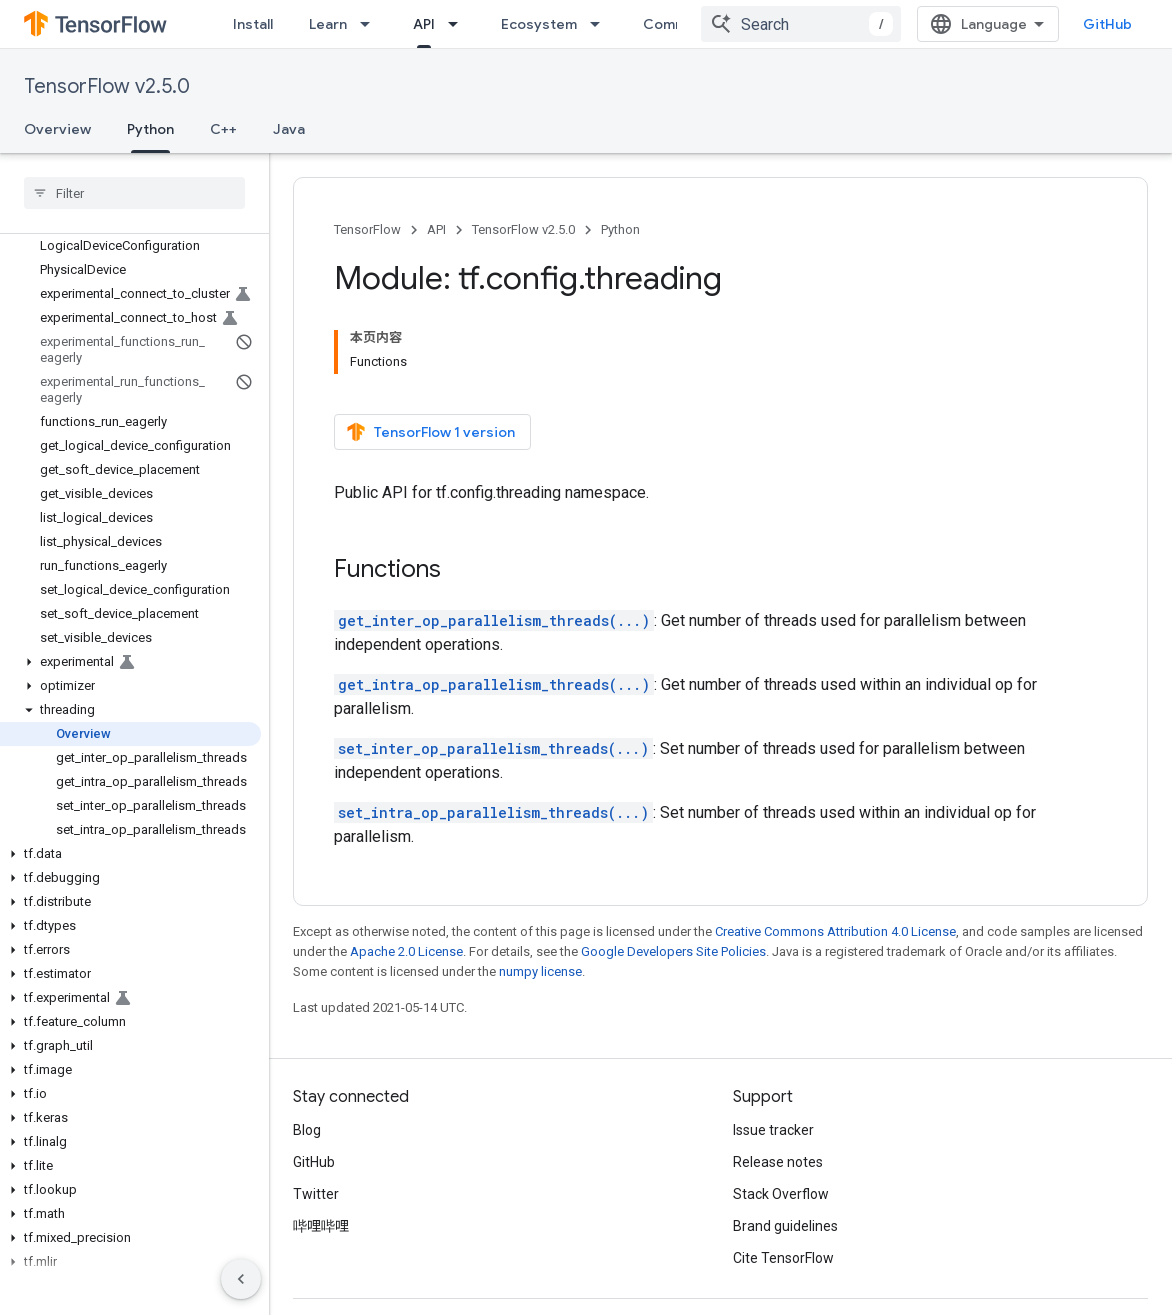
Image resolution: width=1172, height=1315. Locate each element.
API (436, 229)
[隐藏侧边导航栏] (241, 1279)
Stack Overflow (781, 1126)
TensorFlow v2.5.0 (107, 86)
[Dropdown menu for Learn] (371, 24)
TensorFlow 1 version (430, 364)
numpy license (540, 903)
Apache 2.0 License (406, 883)
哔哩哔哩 (321, 1158)
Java (289, 129)
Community (682, 24)
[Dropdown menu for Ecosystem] (601, 24)
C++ (223, 129)
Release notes (778, 1094)
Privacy (376, 1273)
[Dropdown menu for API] (459, 24)
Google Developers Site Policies (673, 883)
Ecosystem (539, 24)
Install (253, 24)
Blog (307, 1062)
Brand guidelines (785, 1158)
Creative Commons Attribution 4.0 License (835, 863)
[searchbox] (134, 193)
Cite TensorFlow (783, 1190)
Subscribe (931, 1273)
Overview (57, 129)
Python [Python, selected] (150, 129)
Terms (313, 1273)
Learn (328, 24)
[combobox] (801, 24)
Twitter (316, 1126)
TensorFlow (367, 229)
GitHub (1107, 24)
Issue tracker (773, 1062)
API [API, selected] (424, 24)
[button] (130, 662)
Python (620, 229)
